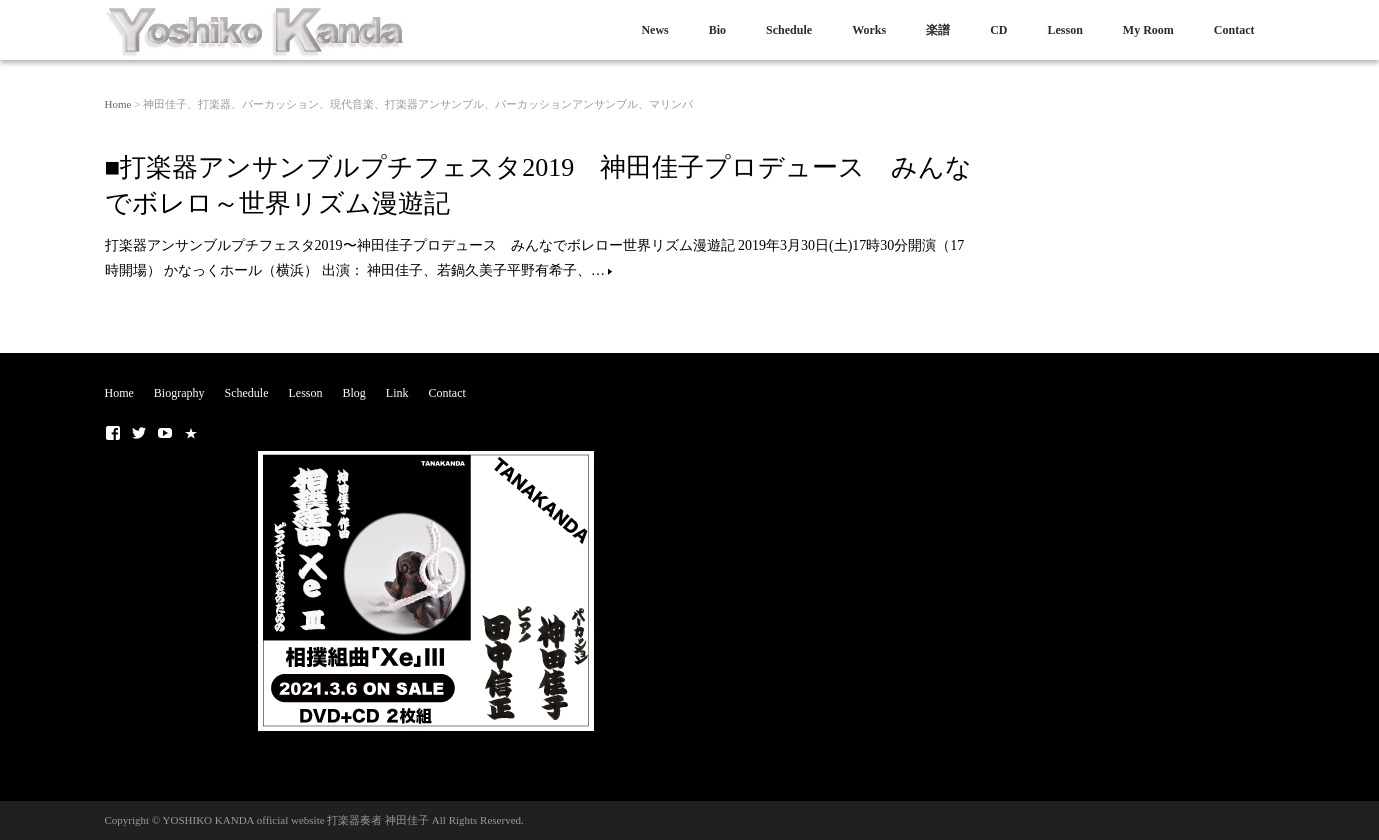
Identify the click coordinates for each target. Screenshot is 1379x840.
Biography (179, 393)
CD (998, 30)
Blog (354, 393)
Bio (717, 30)
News (654, 30)
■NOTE (191, 433)
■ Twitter (139, 433)
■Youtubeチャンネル (165, 433)
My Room (1148, 30)
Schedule (789, 30)
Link (397, 393)
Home (118, 104)
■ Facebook (113, 433)
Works (869, 30)
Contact (1234, 30)
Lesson (1064, 30)
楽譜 (938, 30)
